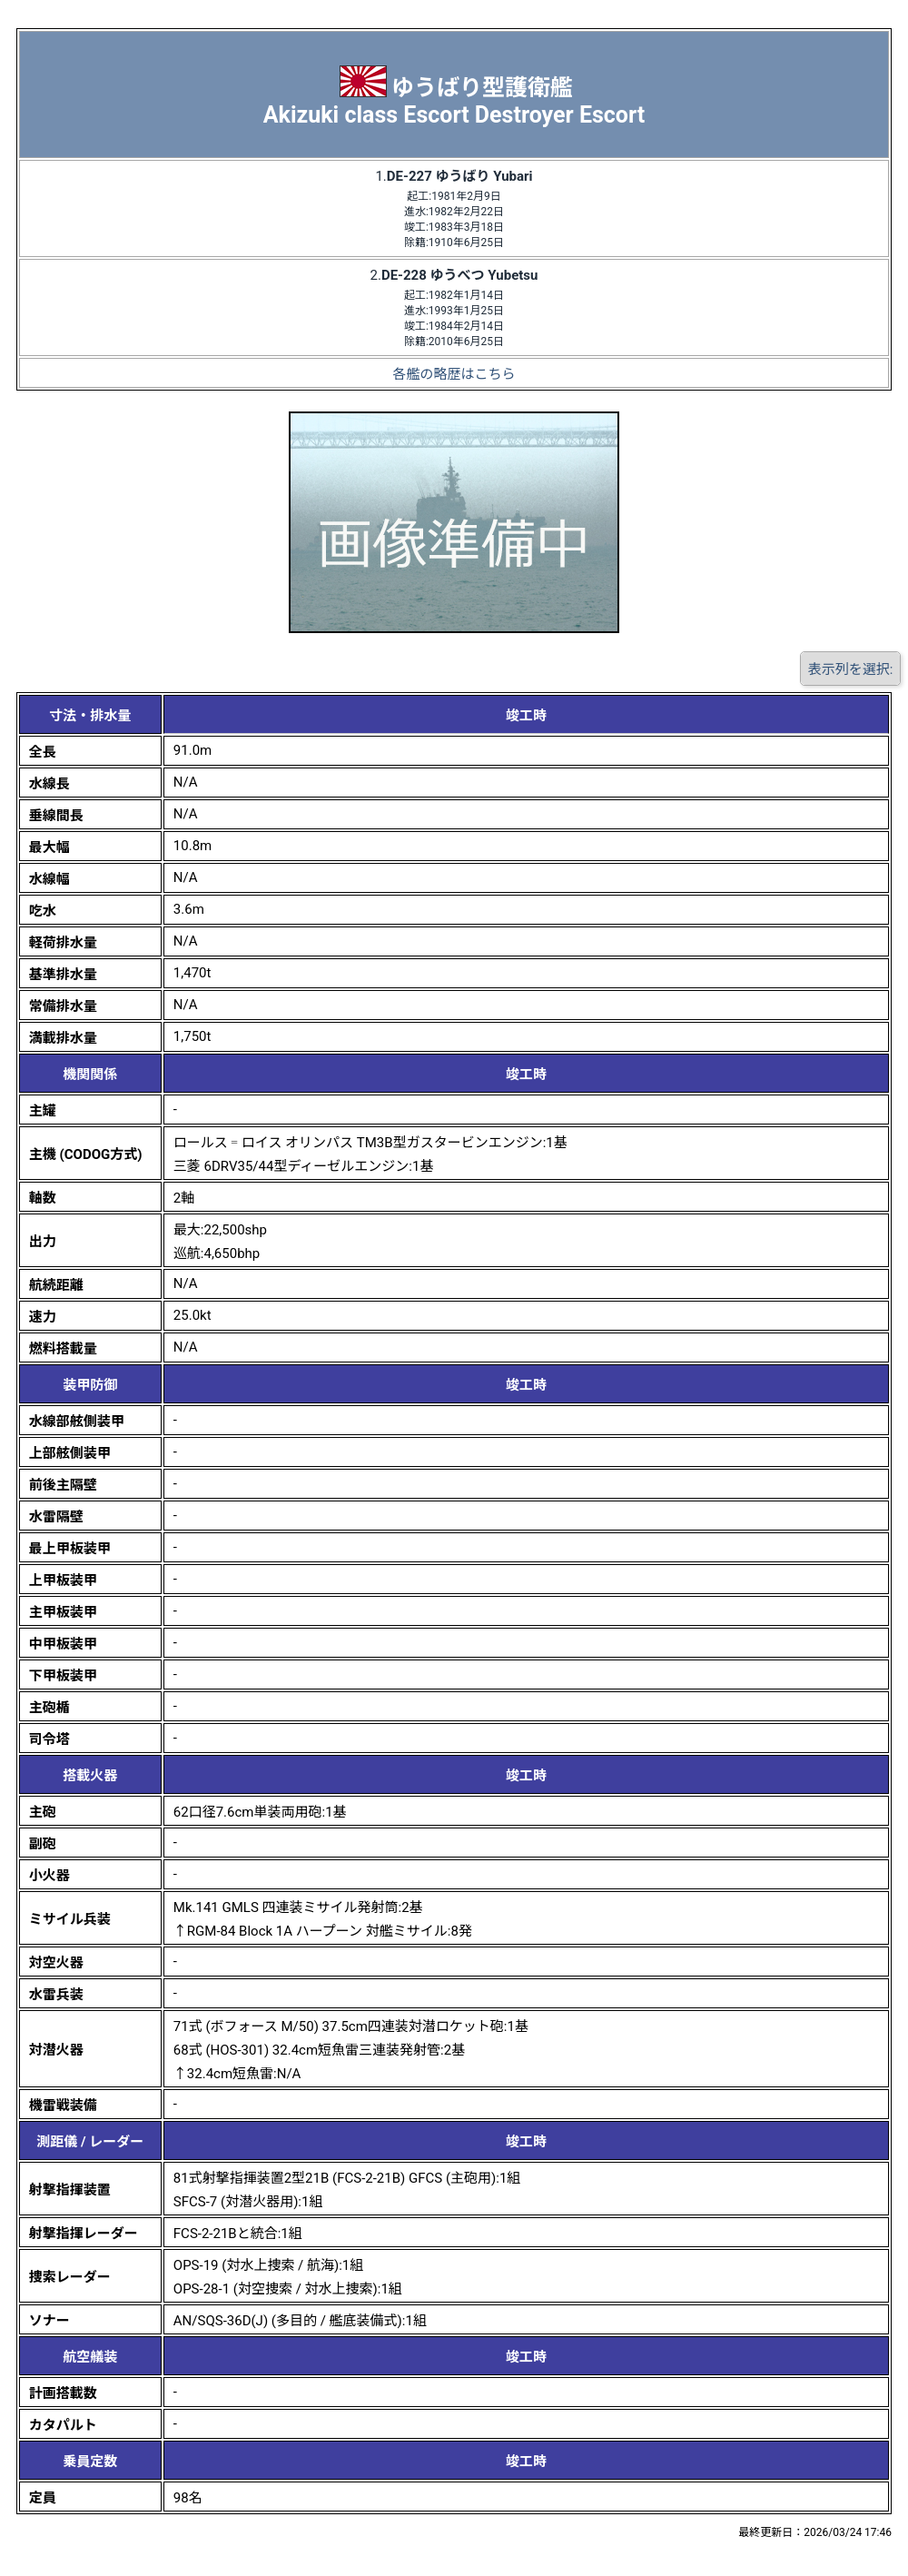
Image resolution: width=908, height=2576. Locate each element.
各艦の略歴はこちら (453, 374)
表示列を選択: (850, 669)
